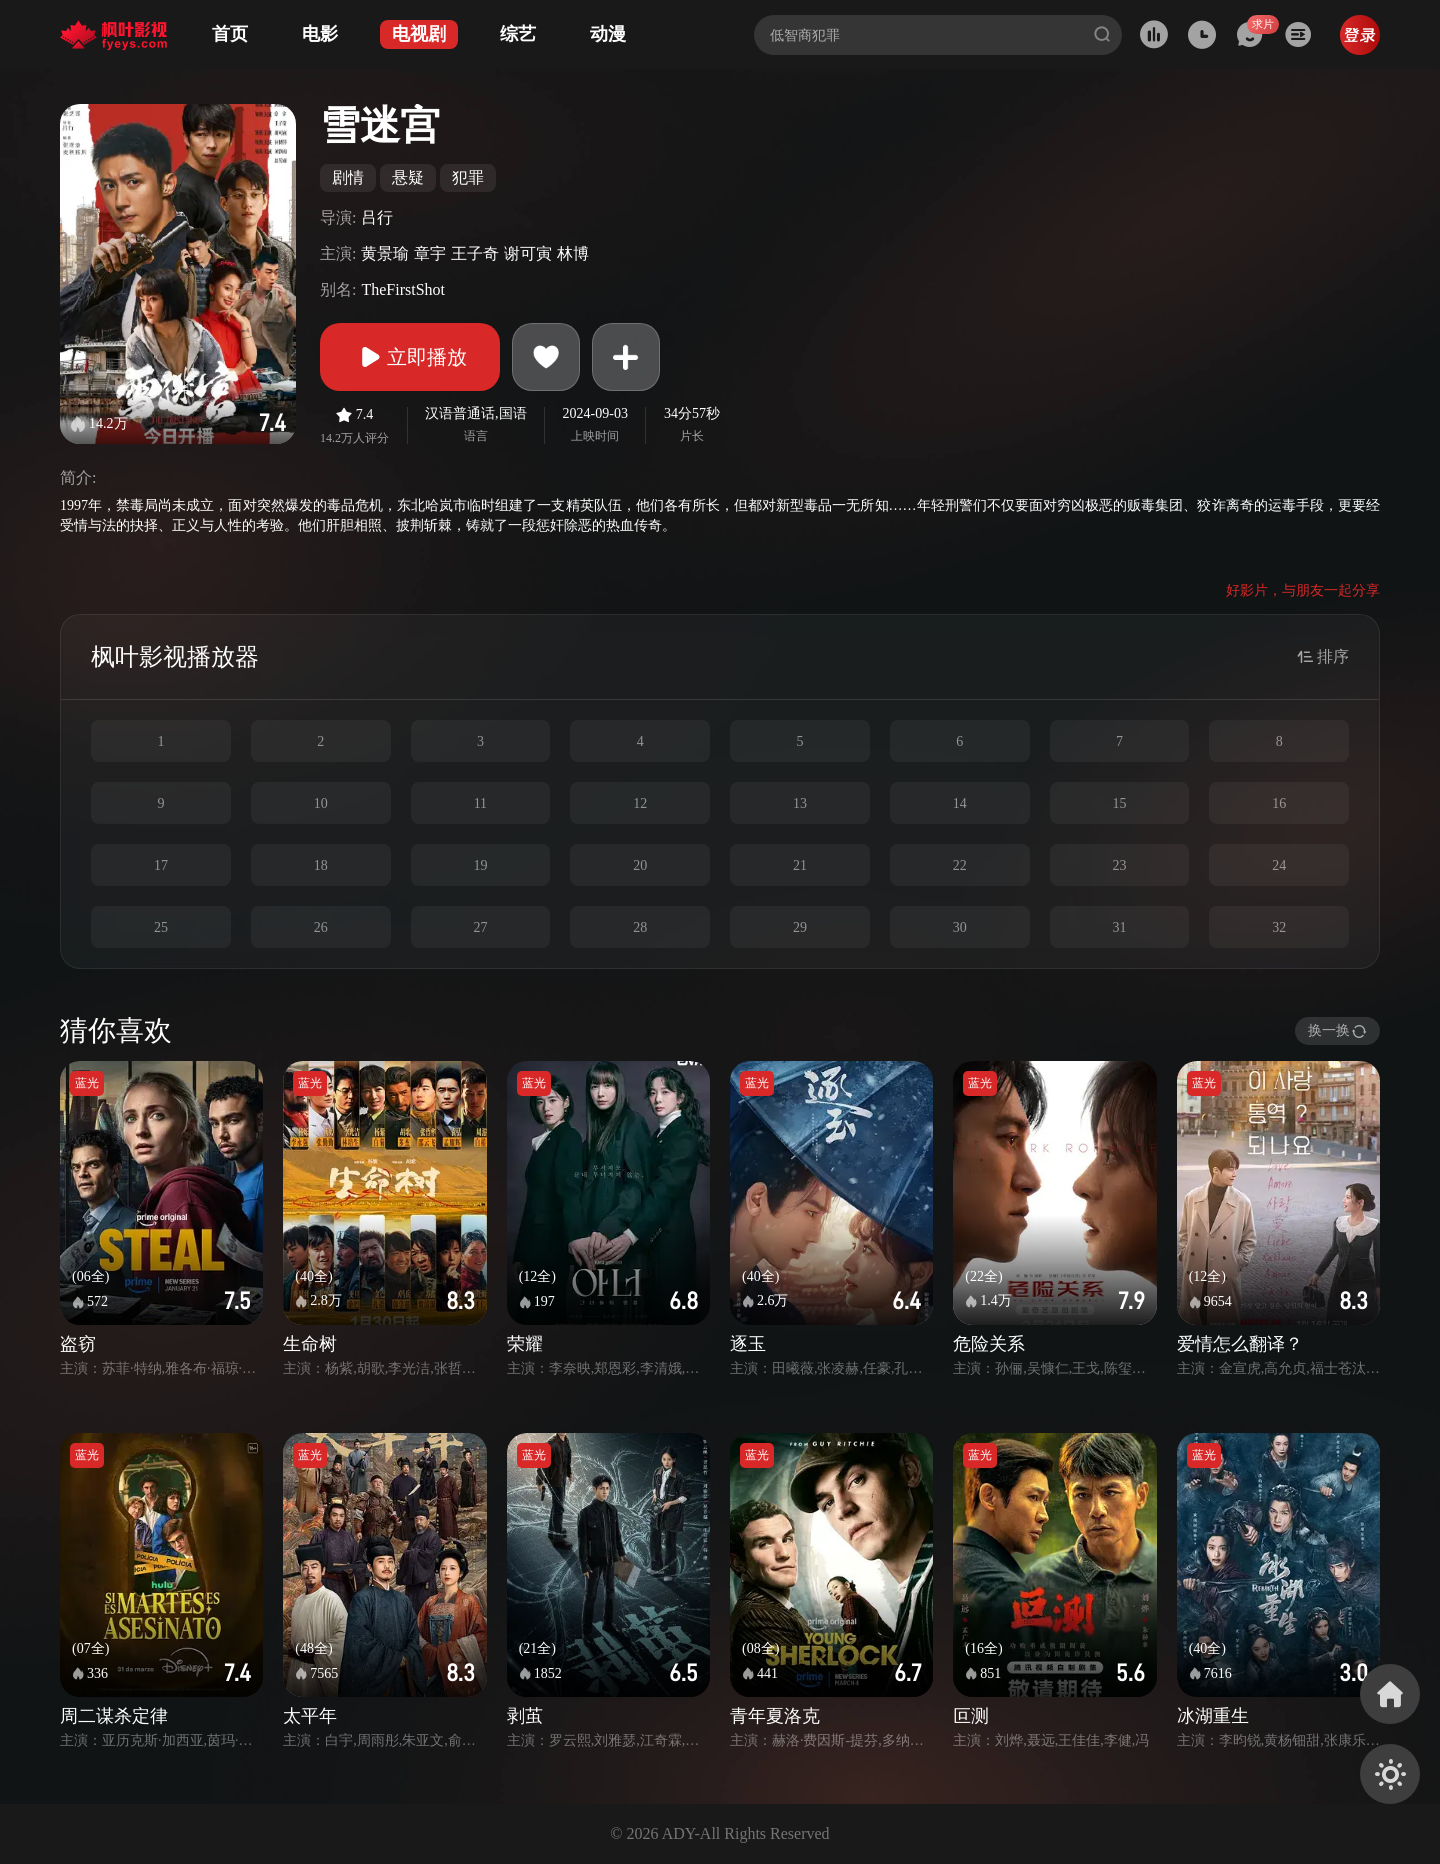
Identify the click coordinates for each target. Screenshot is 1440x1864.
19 (480, 865)
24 (1279, 865)
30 (960, 927)
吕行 (377, 217)
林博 (573, 253)
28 (640, 927)
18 (321, 865)
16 (1279, 803)
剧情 (348, 177)
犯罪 (468, 177)
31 (1119, 927)
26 (321, 927)
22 (960, 865)
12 (640, 803)
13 (800, 803)
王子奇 (475, 253)
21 (800, 865)
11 (480, 803)
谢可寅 (528, 253)
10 (321, 803)
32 (1279, 927)
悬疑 (408, 177)
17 (161, 865)
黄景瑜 (385, 253)
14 (960, 803)
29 (800, 927)
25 (161, 927)
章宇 (430, 253)
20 (640, 865)
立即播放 (410, 357)
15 (1119, 803)
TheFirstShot (403, 289)
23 (1119, 865)
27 (480, 927)
